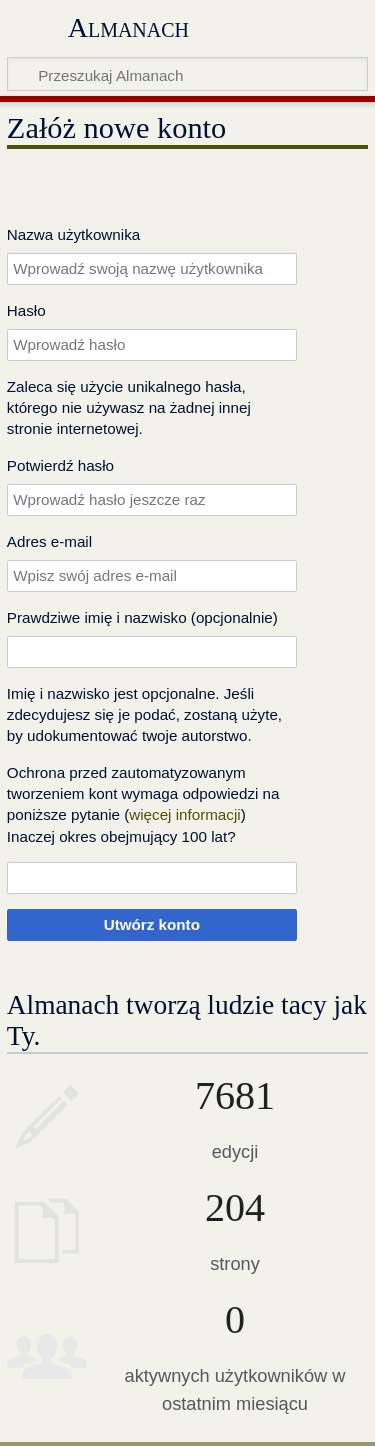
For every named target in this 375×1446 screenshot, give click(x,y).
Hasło (26, 310)
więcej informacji (184, 814)
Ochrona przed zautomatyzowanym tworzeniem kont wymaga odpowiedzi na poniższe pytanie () (143, 794)
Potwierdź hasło (60, 465)
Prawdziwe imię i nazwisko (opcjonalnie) (142, 617)
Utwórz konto (152, 924)
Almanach (128, 27)
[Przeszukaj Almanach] (187, 74)
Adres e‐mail (49, 541)
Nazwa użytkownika (73, 234)
